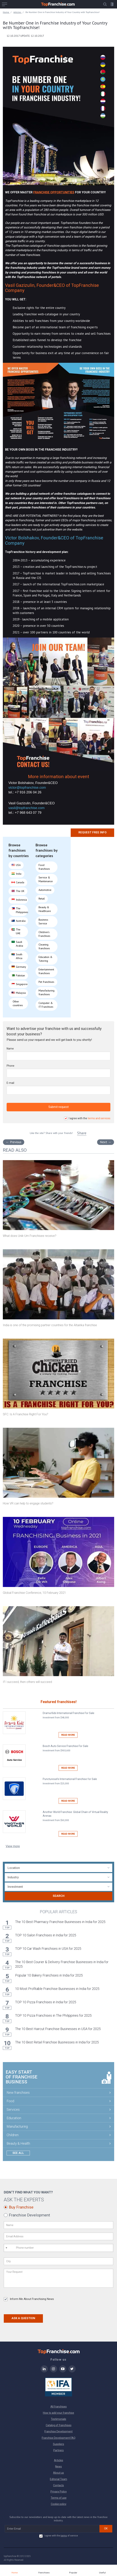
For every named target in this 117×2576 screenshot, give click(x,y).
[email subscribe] (52, 2528)
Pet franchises (46, 982)
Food (10, 2101)
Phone (10, 1065)
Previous (13, 1142)
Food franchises (44, 866)
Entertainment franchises (46, 971)
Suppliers (58, 2444)
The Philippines (20, 910)
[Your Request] (58, 2278)
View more (13, 1846)
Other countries (18, 1003)
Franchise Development (58, 2431)
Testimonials (58, 2419)
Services (13, 2109)
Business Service (43, 921)
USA (16, 865)
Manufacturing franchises (46, 992)
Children (13, 2135)
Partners (58, 2450)
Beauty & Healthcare (45, 909)
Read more (68, 1734)
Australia (19, 920)
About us (58, 2472)
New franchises (18, 2092)
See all (18, 2153)
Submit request (58, 1107)
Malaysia (19, 992)
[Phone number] (46, 2248)
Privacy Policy (58, 2491)
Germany (19, 966)
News (58, 2466)
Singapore (20, 984)
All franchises (58, 2406)
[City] (58, 2261)
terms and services (99, 1118)
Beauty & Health (18, 2143)
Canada (18, 882)
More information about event (58, 776)
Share (81, 1133)
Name (10, 1048)
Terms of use (59, 2497)
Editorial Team (58, 2479)
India (16, 873)
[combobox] (58, 1868)
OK (106, 2528)
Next (105, 1142)
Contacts (58, 2485)
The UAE (16, 931)
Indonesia (19, 899)
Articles (58, 2460)
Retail (42, 898)
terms (64, 2535)
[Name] (58, 2225)
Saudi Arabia (17, 943)
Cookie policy (58, 2504)
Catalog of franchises (58, 2425)
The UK (18, 891)
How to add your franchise (58, 2412)
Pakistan (18, 975)
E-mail (10, 1082)
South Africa (17, 956)
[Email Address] (58, 2236)
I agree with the (87, 1118)
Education (14, 2118)
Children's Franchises (44, 934)
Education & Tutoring (45, 958)
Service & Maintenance (46, 879)
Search (58, 1896)
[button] (105, 4)
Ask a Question (23, 2318)
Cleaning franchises (44, 946)
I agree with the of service (58, 2536)
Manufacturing (17, 2126)
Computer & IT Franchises (46, 1004)
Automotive (45, 890)
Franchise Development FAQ (58, 2437)
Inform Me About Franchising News (29, 2299)
